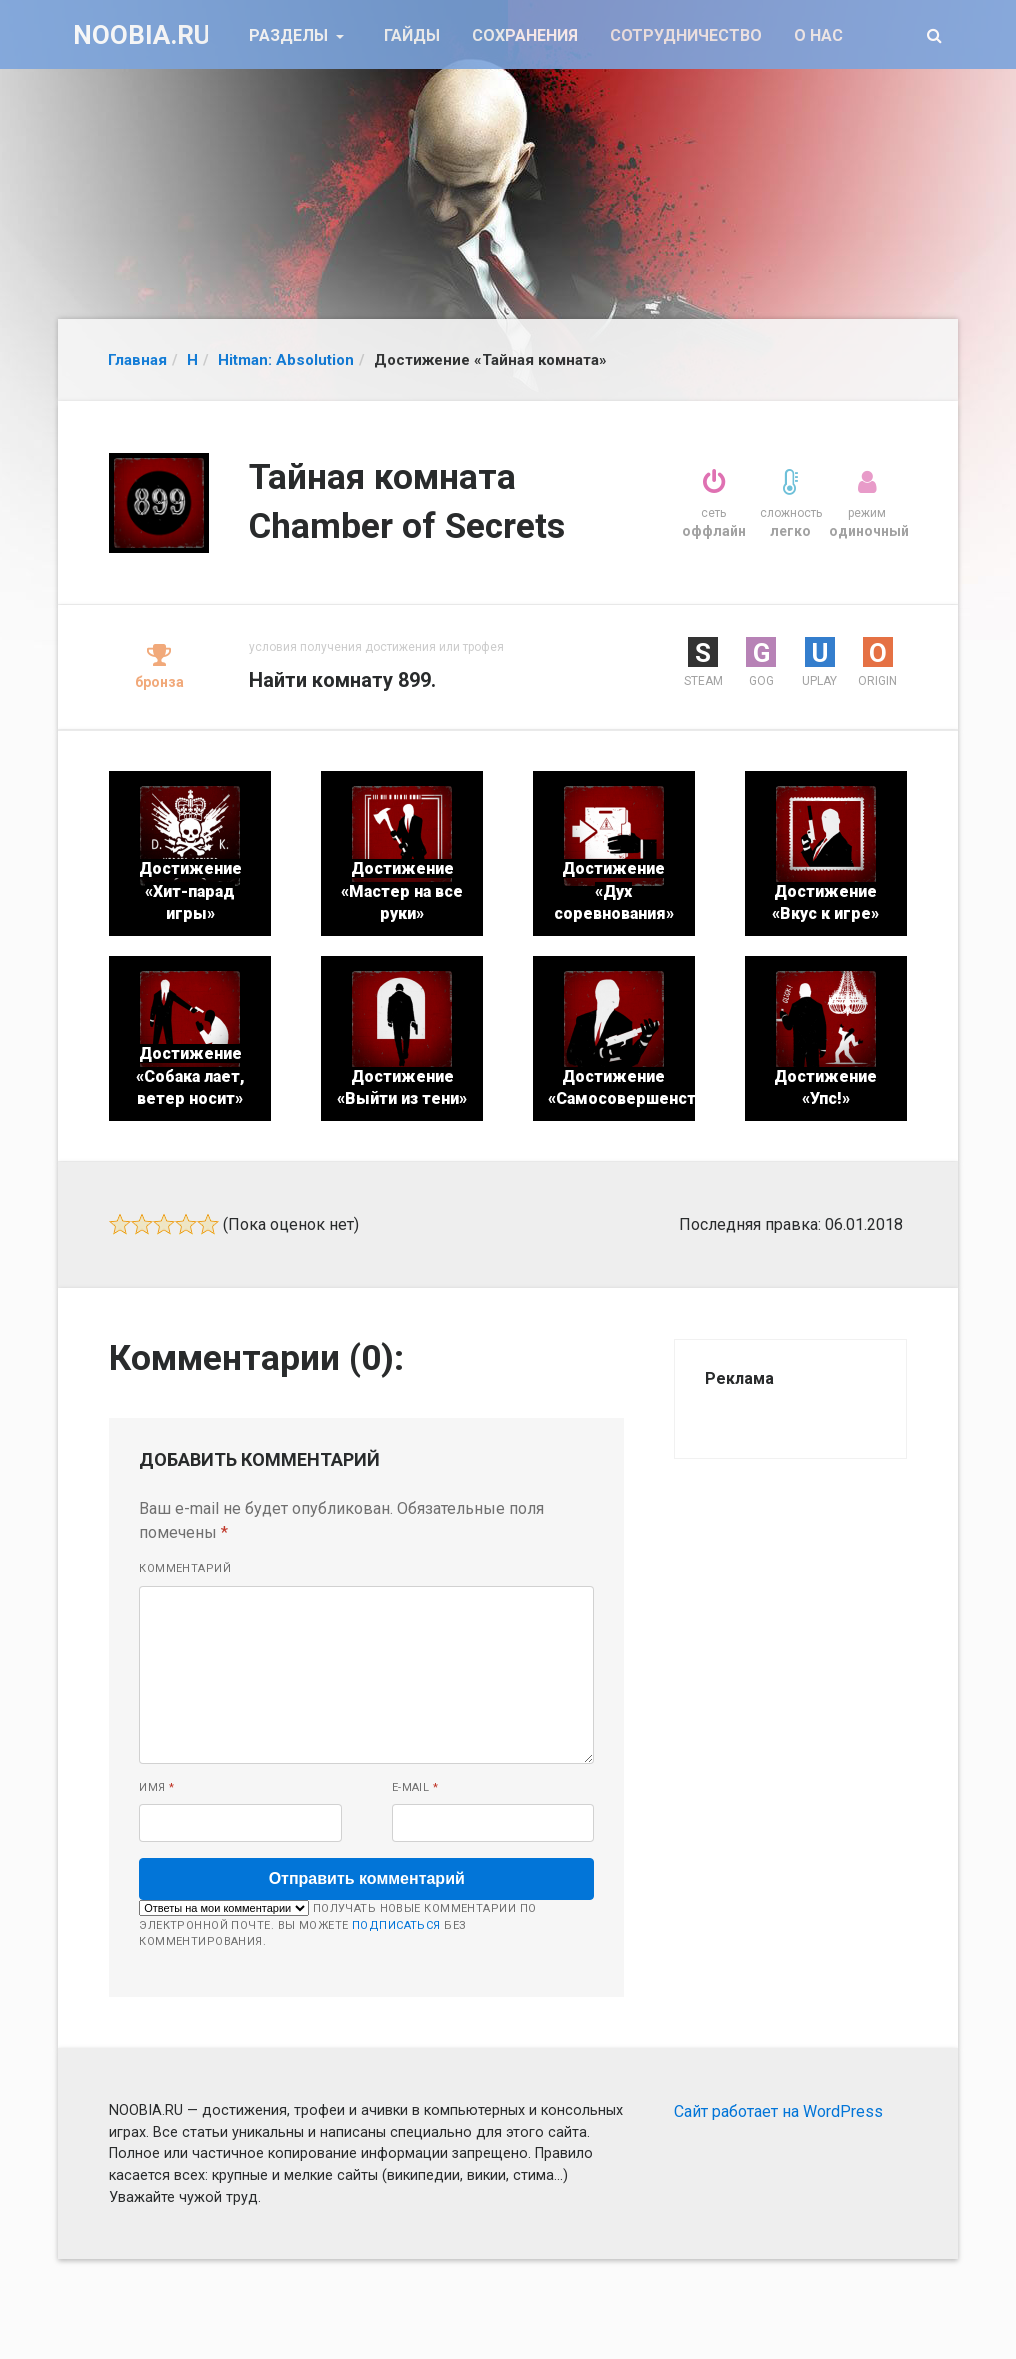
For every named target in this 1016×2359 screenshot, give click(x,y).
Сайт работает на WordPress (778, 2111)
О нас (818, 35)
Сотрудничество (686, 35)
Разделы (290, 35)
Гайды (412, 35)
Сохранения (525, 35)
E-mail (415, 1787)
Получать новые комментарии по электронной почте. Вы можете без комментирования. (337, 1924)
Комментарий (185, 1568)
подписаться (396, 1925)
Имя (156, 1787)
